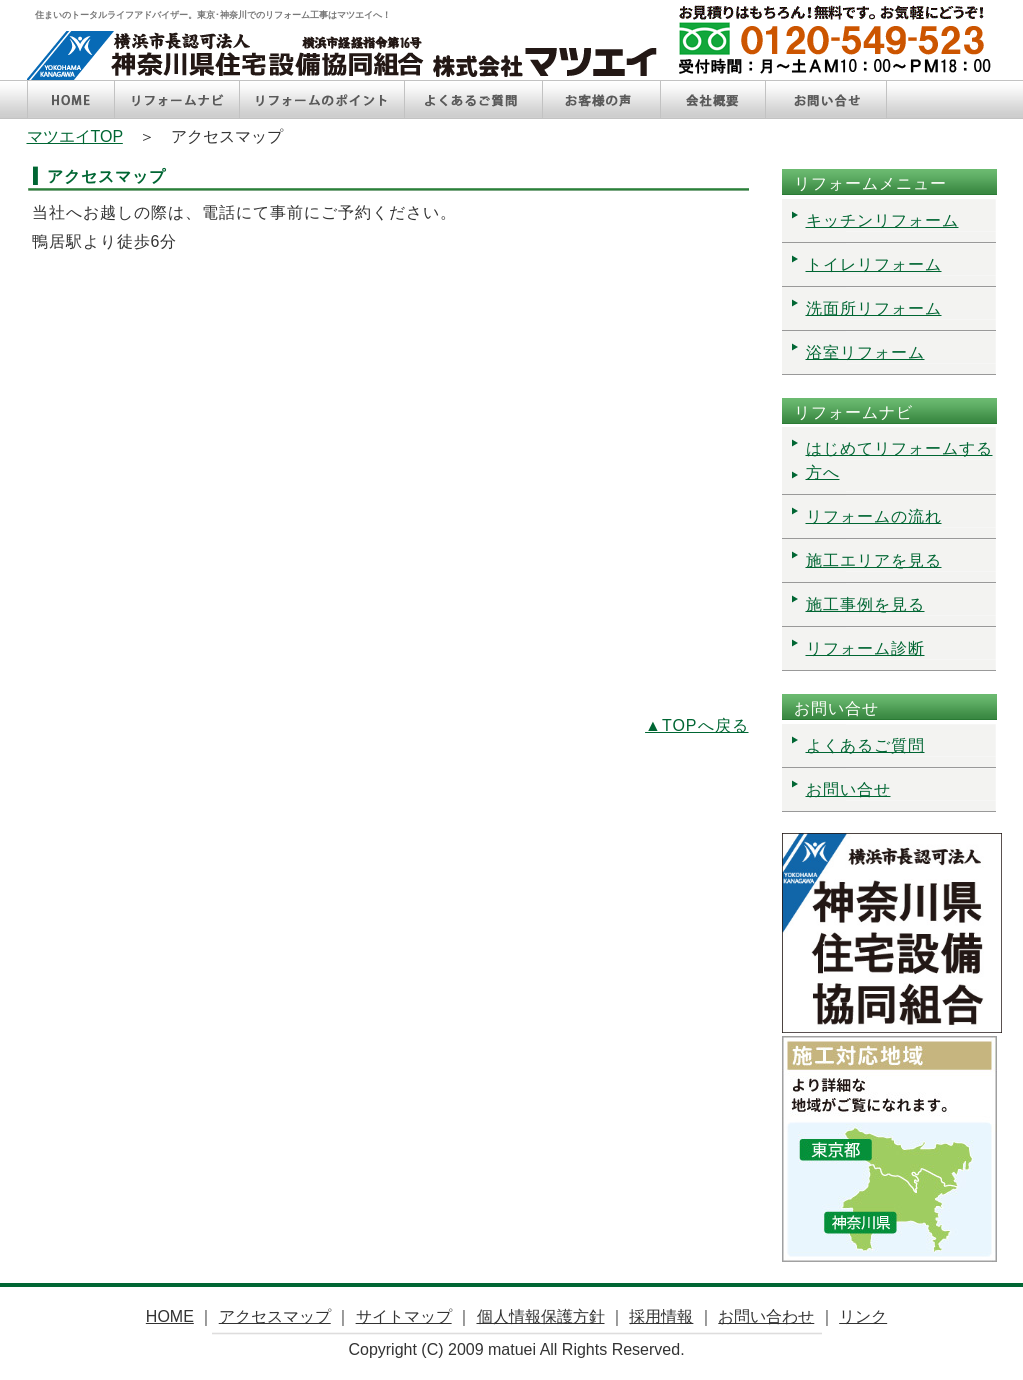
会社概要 (713, 99)
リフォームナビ (177, 99)
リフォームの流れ (874, 516)
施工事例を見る (865, 604)
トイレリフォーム (874, 264)
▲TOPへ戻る (696, 725)
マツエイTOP (75, 136)
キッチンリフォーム (882, 220)
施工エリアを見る (874, 560)
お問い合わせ (766, 1316)
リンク (863, 1316)
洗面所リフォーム (874, 308)
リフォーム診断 (865, 648)
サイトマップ (404, 1316)
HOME (71, 99)
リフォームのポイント (322, 99)
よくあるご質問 (473, 99)
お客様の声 (601, 99)
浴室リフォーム (865, 352)
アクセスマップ (275, 1316)
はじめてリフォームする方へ (899, 460)
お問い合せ (826, 99)
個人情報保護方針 (541, 1316)
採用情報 (661, 1316)
